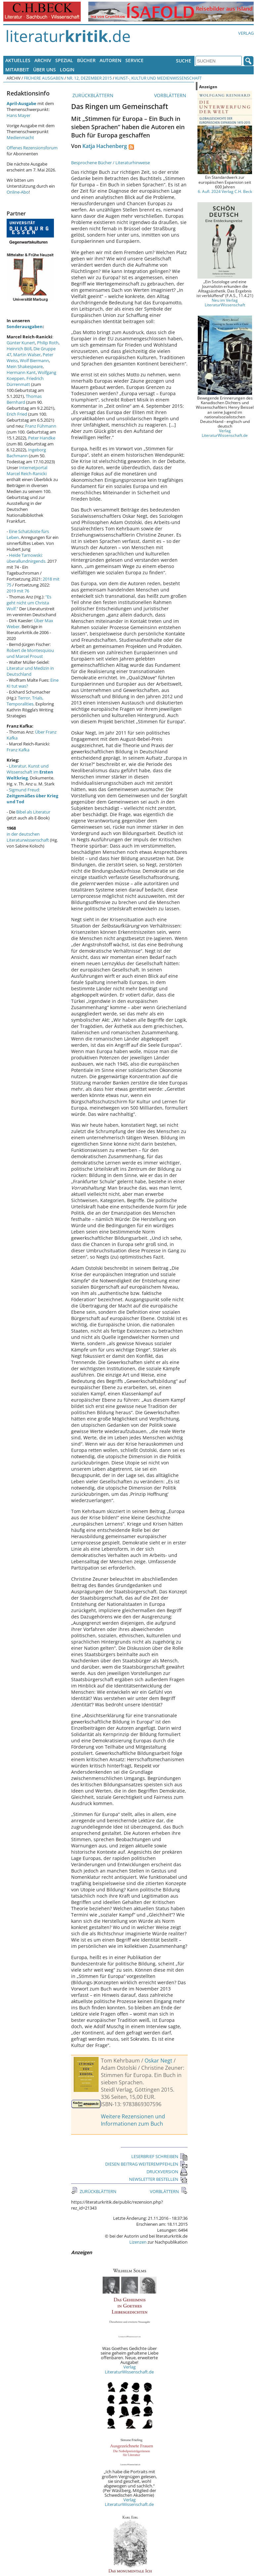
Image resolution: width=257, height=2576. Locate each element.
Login (67, 69)
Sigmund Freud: (32, 796)
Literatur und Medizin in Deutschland (30, 671)
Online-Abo (18, 192)
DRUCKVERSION (167, 2172)
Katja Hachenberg (104, 146)
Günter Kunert (21, 343)
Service (134, 60)
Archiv (42, 60)
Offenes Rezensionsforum (32, 148)
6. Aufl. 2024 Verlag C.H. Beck (225, 191)
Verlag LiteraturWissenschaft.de (129, 2369)
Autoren (110, 60)
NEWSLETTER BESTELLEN (158, 2179)
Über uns (44, 69)
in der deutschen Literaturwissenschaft (28, 837)
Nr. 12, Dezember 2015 (89, 78)
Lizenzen (138, 2242)
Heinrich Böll (19, 349)
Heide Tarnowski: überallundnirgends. (26, 558)
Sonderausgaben (25, 326)
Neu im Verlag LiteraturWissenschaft (225, 302)
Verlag (246, 33)
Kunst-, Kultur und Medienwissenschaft (158, 78)
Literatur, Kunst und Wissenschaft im (30, 772)
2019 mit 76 (18, 591)
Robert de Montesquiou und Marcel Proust (30, 653)
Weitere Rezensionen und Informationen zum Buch (133, 2120)
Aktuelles (17, 60)
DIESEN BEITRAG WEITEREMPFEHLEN (146, 2164)
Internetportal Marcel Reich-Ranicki (27, 470)
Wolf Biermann (34, 360)
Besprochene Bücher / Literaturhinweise (110, 163)
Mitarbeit (17, 69)
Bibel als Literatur (33, 812)
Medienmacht (20, 137)
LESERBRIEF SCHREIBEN (159, 2156)
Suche (183, 60)
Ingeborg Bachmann (26, 453)
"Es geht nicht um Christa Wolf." (29, 603)
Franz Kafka (18, 750)
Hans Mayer (18, 115)
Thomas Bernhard (24, 399)
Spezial (64, 60)
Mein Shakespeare (25, 366)
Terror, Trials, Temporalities (25, 701)
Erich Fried (17, 414)
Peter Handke (41, 438)
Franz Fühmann (40, 426)
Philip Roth (48, 343)
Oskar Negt (158, 2060)
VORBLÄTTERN (171, 95)
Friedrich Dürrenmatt (25, 381)
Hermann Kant (21, 372)
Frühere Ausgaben (44, 78)
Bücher (86, 60)
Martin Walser (27, 355)
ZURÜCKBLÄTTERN (92, 95)
